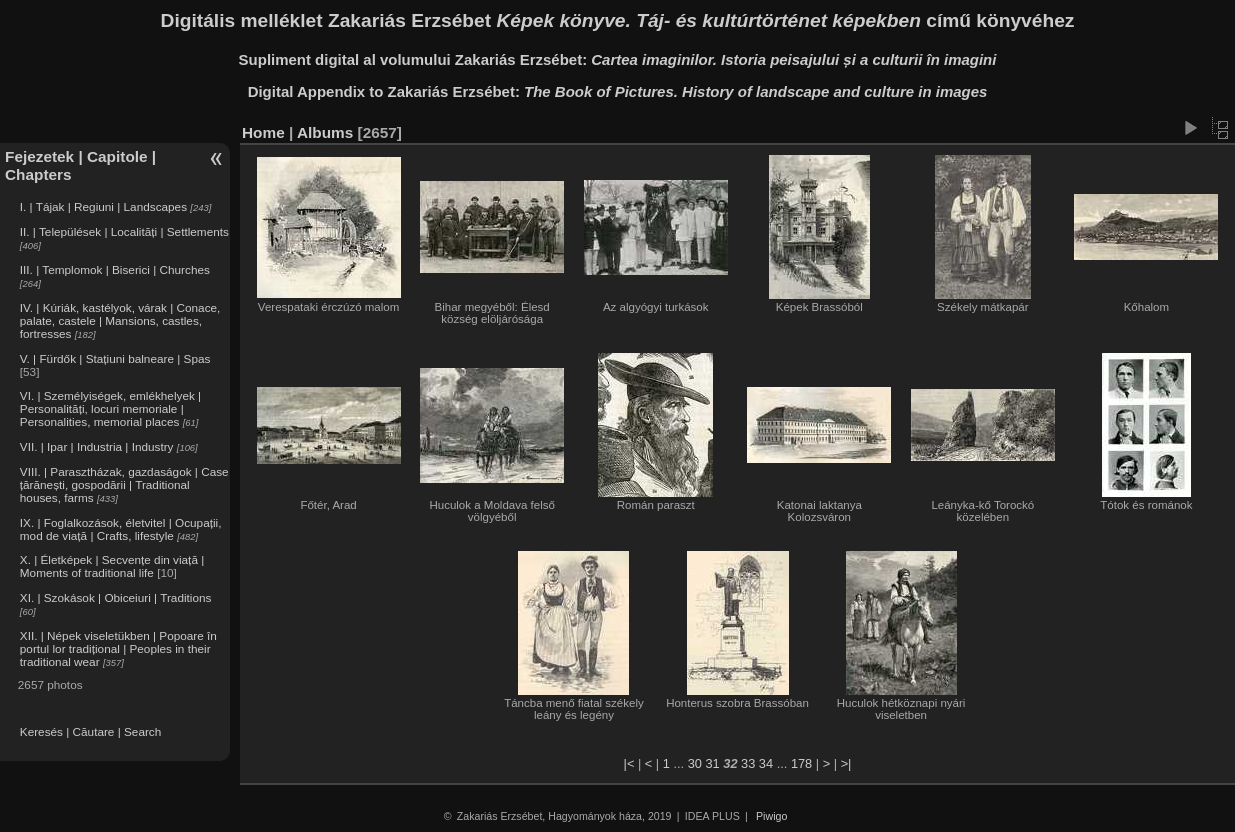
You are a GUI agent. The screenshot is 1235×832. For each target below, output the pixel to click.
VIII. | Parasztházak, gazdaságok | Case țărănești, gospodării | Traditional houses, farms (124, 484)
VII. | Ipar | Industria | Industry (97, 446)
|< (629, 763)
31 (712, 763)
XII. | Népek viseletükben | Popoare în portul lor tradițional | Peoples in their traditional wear (118, 648)
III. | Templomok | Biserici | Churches (115, 269)
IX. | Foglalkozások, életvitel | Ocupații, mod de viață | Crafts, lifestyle (121, 529)
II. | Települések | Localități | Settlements (124, 231)
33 (748, 763)
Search (142, 731)
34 (766, 763)
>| (846, 763)
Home (263, 132)
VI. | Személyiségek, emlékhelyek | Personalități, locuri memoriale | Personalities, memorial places (110, 408)
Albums (325, 132)
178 (801, 763)
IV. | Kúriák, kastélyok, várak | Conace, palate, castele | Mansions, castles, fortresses (120, 320)
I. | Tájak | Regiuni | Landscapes (103, 206)
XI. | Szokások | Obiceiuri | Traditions (116, 597)
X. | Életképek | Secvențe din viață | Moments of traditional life (112, 566)
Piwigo (771, 816)
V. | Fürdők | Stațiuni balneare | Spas (115, 358)
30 (695, 763)
